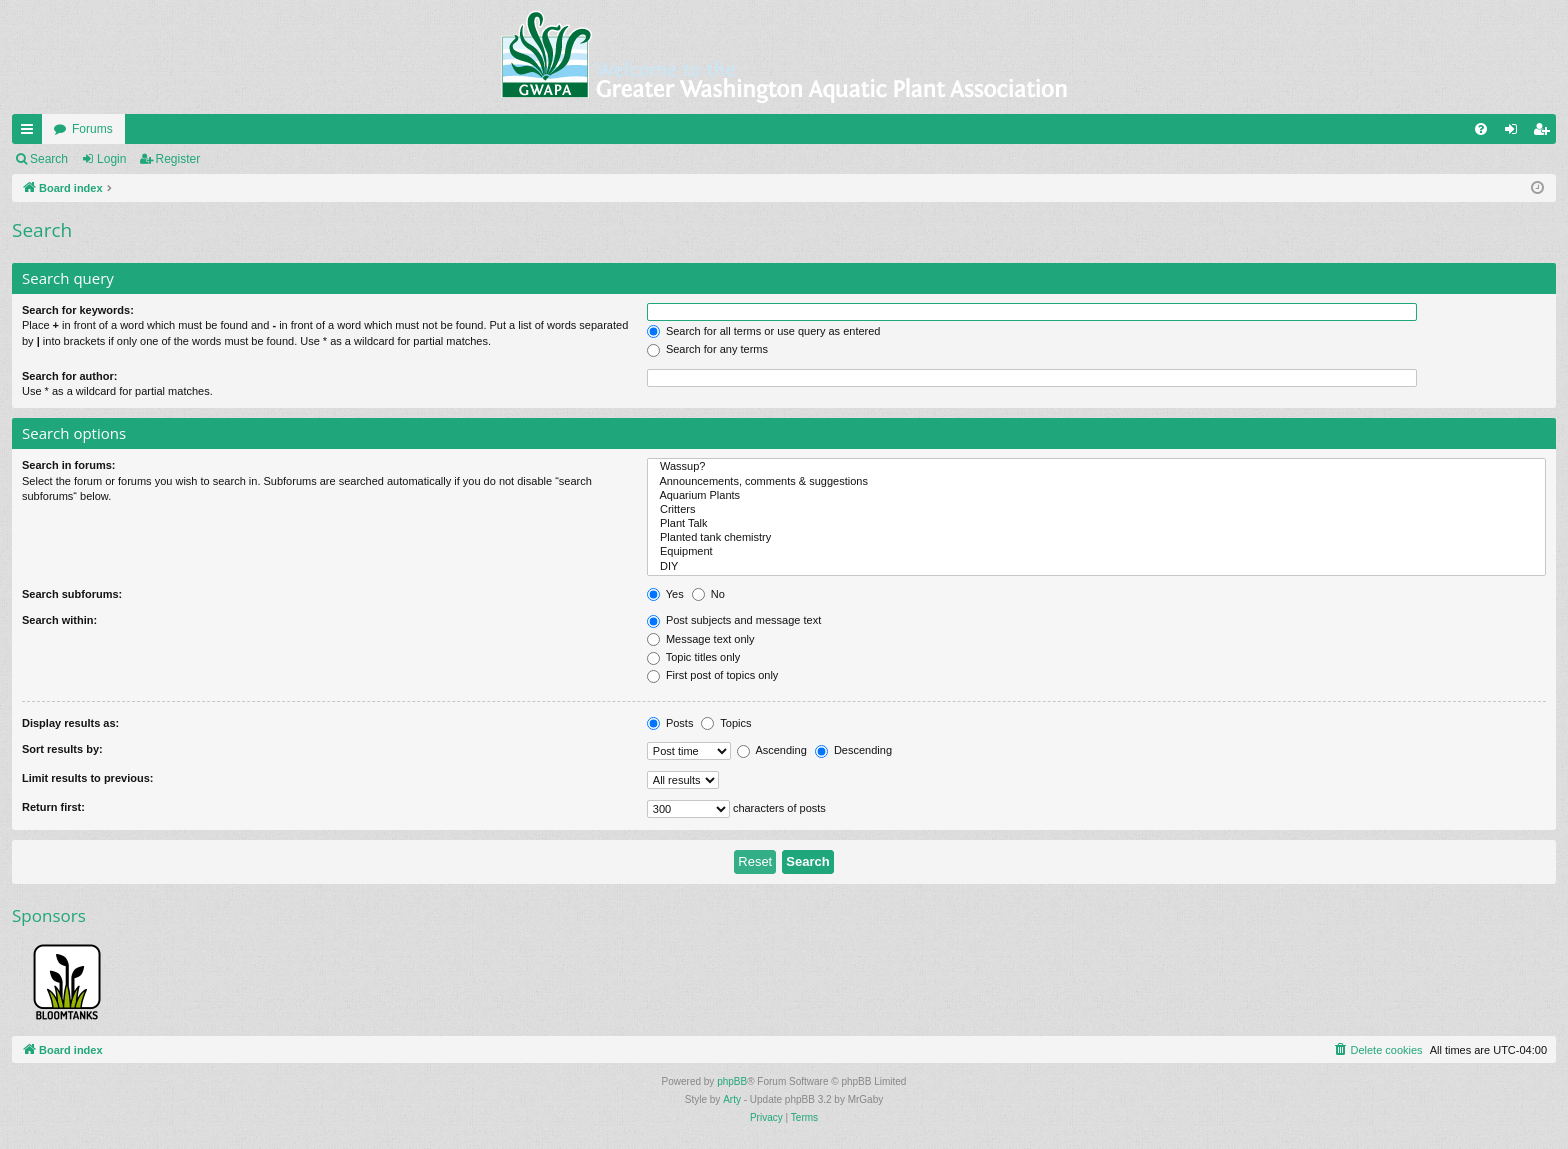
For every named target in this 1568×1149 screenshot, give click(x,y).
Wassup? (1096, 467)
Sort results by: (62, 749)
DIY (1096, 567)
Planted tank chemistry (1096, 538)
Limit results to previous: (87, 778)
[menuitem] (1481, 129)
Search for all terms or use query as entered (764, 331)
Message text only (701, 639)
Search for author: (69, 376)
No (708, 594)
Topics (726, 723)
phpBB (732, 1081)
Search (49, 159)
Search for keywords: (78, 310)
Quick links (31, 133)
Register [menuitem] (1545, 133)
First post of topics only (713, 675)
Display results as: (70, 723)
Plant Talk (1096, 524)
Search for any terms (707, 349)
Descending (853, 750)
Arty (732, 1099)
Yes (665, 594)
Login (111, 159)
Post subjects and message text (734, 620)
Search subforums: (72, 594)
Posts (670, 723)
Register (178, 159)
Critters (1096, 510)
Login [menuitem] (1515, 133)
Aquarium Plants (1096, 496)
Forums (92, 129)
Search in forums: (69, 465)
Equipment (1096, 552)
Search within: (59, 620)
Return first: (53, 807)
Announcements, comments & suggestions (1096, 482)
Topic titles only (693, 657)
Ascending (772, 750)
